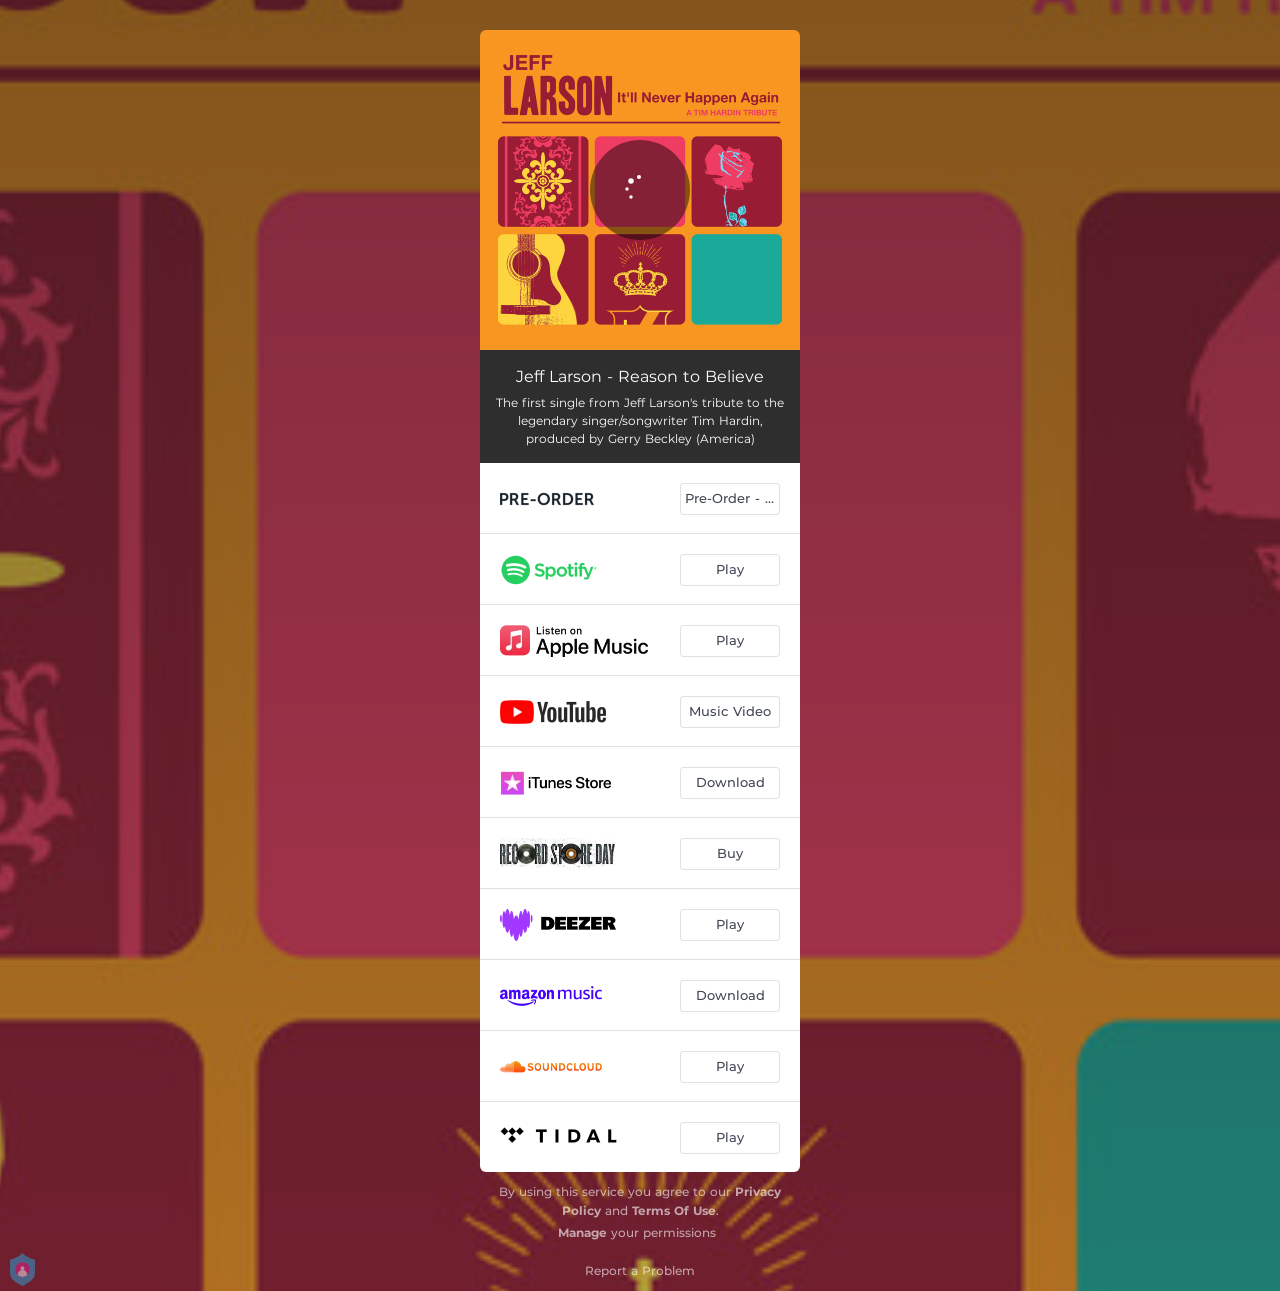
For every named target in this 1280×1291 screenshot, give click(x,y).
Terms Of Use (674, 1210)
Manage (582, 1232)
